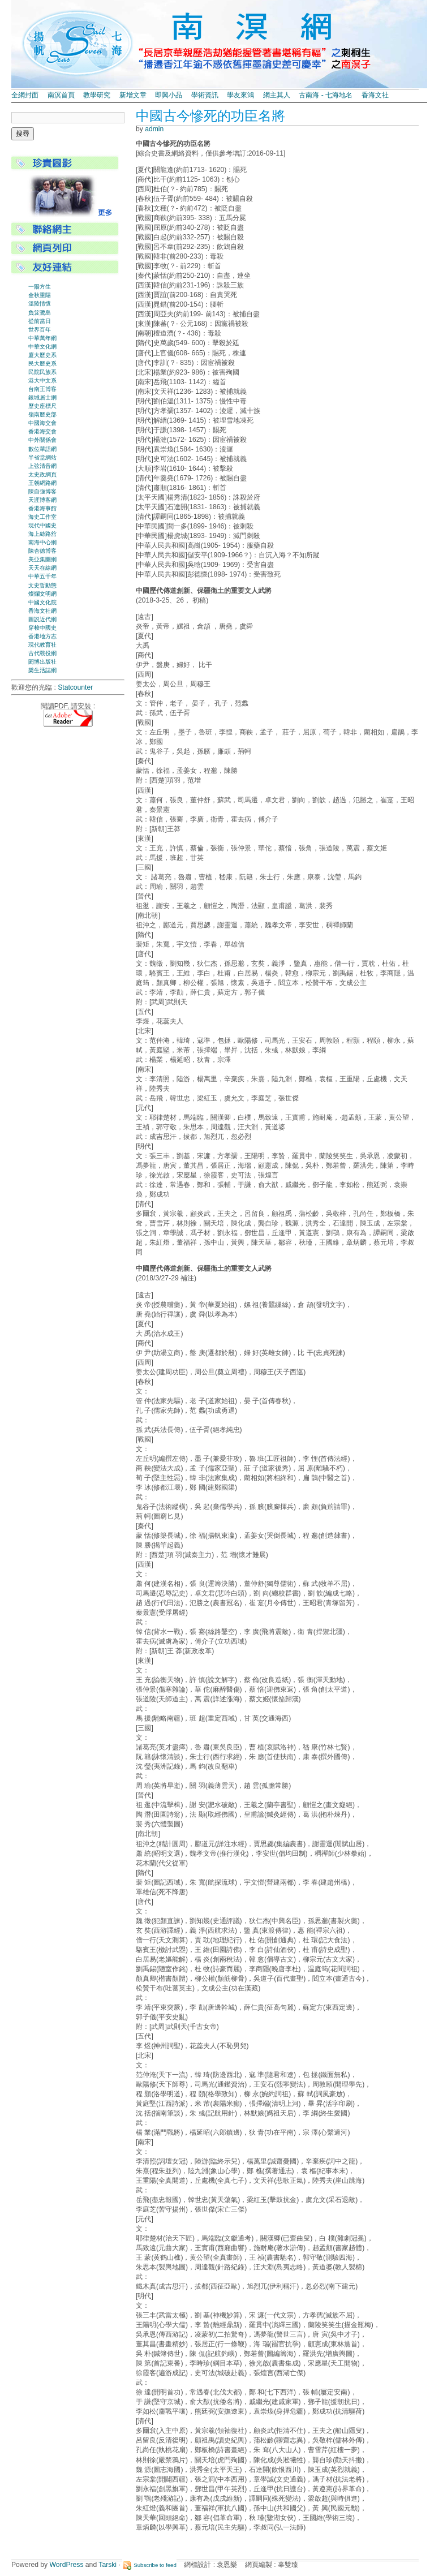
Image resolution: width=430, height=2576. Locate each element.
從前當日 (39, 321)
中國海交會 (42, 423)
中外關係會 (42, 440)
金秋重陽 (39, 295)
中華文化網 (42, 346)
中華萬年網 (42, 338)
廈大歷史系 (42, 355)
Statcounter (75, 687)
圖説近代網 (42, 619)
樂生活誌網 (42, 670)
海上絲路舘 (42, 534)
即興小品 (168, 95)
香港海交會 (42, 431)
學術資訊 (204, 95)
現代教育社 (42, 645)
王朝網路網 (42, 483)
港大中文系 (42, 380)
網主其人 (276, 95)
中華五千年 (42, 576)
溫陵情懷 (39, 303)
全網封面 (24, 95)
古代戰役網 (42, 653)
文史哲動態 (42, 585)
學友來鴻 (240, 95)
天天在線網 (42, 568)
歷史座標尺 (42, 406)
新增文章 (133, 95)
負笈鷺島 (39, 312)
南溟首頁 (61, 95)
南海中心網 (42, 542)
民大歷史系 (42, 363)
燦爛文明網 (42, 594)
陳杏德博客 (42, 551)
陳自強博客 (42, 491)
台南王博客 (42, 389)
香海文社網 (42, 611)
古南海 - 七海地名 (325, 95)
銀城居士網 (42, 397)
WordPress (67, 2565)
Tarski (107, 2565)
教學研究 (96, 95)
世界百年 (39, 329)
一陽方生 (39, 286)
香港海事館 (42, 508)
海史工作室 (42, 517)
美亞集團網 (42, 559)
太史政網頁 (42, 474)
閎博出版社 (42, 662)
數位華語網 (42, 449)
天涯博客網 (42, 500)
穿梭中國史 (42, 628)
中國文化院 (42, 602)
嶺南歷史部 (42, 414)
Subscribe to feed (155, 2565)
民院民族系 (42, 372)
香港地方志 (42, 636)
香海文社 (375, 95)
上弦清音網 (42, 466)
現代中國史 (42, 525)
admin (154, 129)
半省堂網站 (42, 457)
